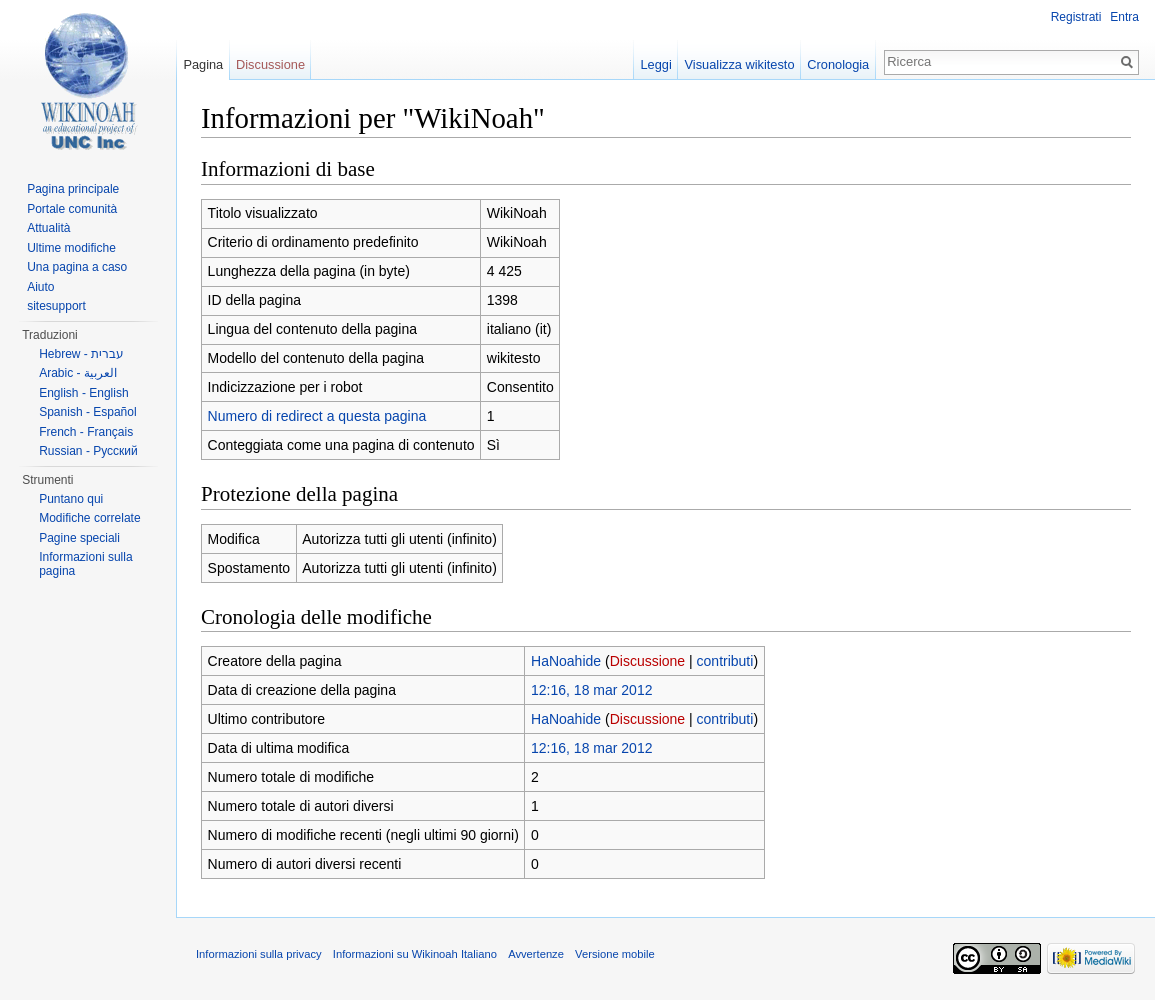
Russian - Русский (88, 451)
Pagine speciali (79, 538)
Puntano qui (71, 499)
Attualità (48, 228)
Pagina (203, 64)
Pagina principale (73, 189)
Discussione (647, 661)
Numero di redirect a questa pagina (317, 416)
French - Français (86, 432)
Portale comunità (72, 209)
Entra (1124, 17)
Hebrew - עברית (81, 354)
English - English (83, 393)
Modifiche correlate (89, 518)
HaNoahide (566, 661)
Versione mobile (615, 954)
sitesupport (56, 306)
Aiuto (40, 287)
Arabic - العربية (78, 373)
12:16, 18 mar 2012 (591, 690)
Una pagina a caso (77, 267)
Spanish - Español (87, 412)
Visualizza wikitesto (740, 64)
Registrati (1076, 17)
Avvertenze (536, 954)
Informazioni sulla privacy (259, 954)
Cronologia (838, 64)
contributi (725, 661)
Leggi (655, 64)
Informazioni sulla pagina (85, 564)
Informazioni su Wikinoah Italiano (415, 954)
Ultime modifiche (71, 248)
